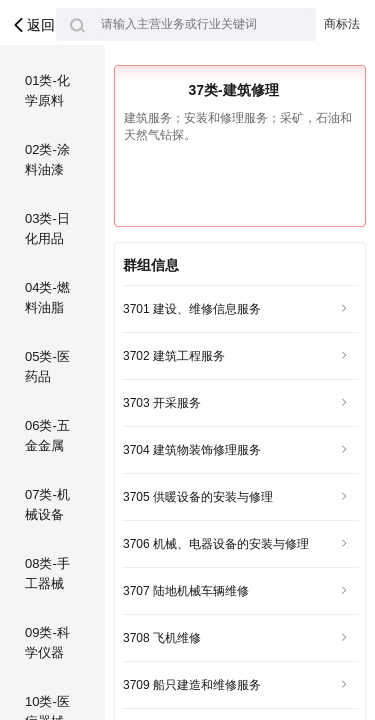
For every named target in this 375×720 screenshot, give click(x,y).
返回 (32, 25)
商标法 (342, 24)
